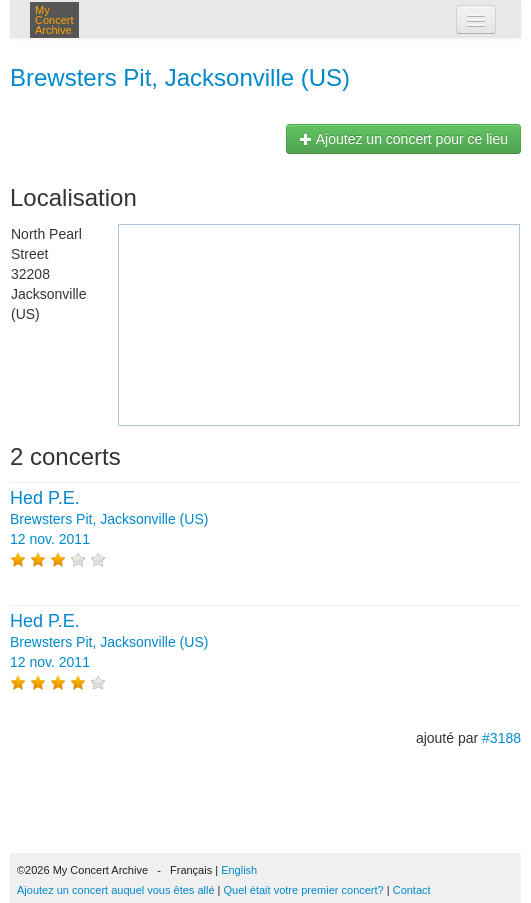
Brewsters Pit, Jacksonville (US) (180, 77)
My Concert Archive (54, 20)
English (239, 870)
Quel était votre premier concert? (304, 890)
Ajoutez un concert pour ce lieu (403, 139)
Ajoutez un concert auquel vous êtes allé (116, 890)
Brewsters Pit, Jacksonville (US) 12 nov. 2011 (109, 519)
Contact (412, 890)
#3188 (501, 738)
